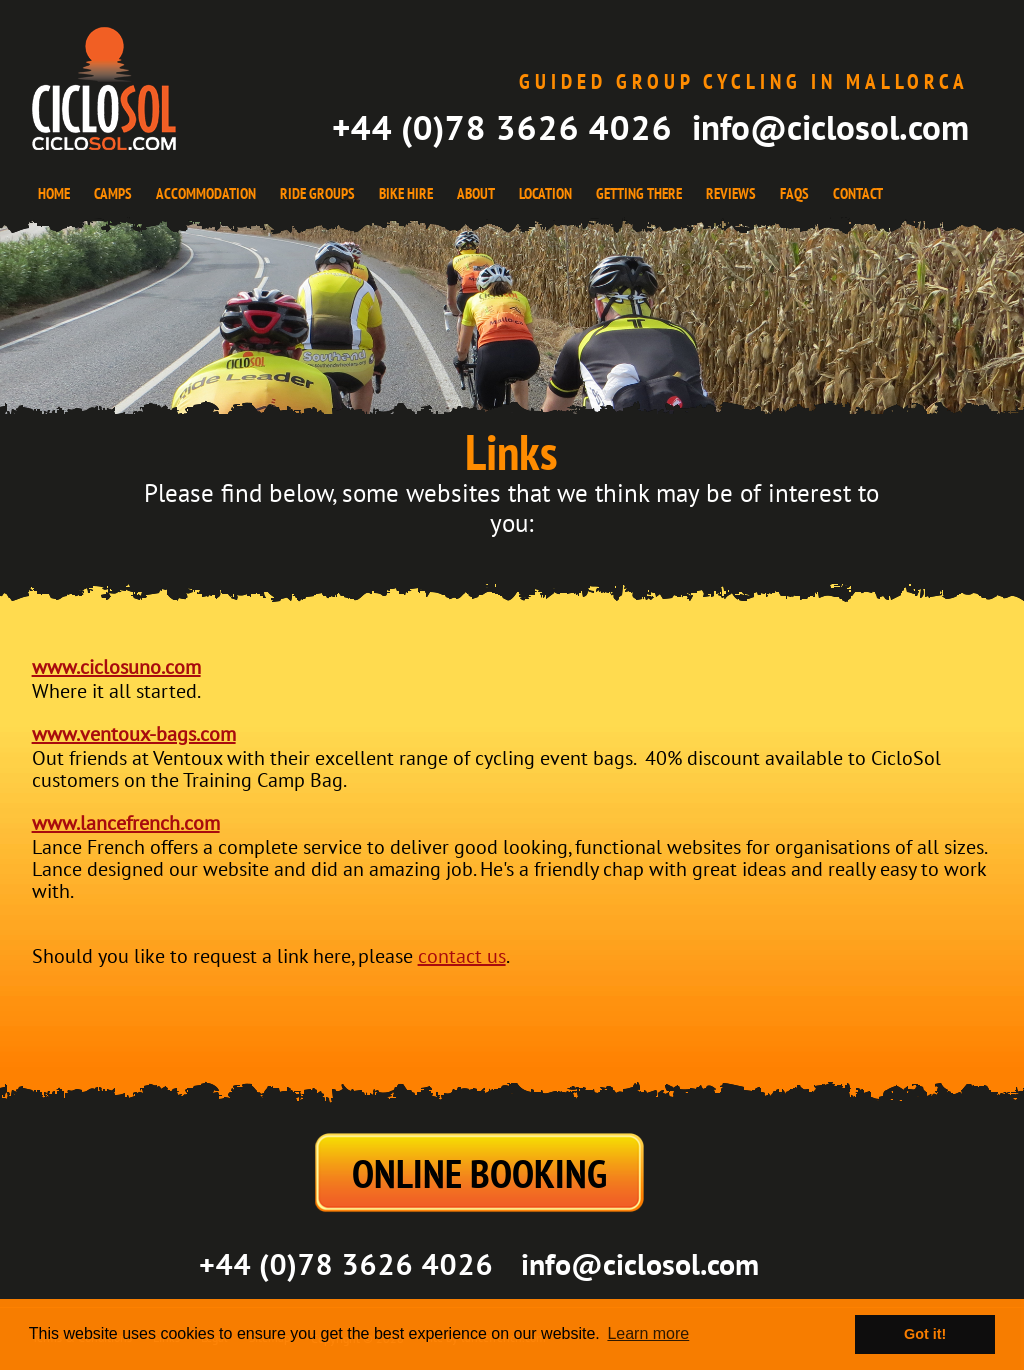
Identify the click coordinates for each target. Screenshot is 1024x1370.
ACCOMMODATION (206, 193)
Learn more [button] (648, 1333)
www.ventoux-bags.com (134, 735)
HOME (54, 193)
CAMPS (113, 193)
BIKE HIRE (406, 193)
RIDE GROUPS (317, 193)
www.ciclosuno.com (116, 668)
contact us (462, 957)
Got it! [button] (925, 1334)
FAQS (794, 193)
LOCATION (545, 193)
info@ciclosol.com (830, 127)
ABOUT (476, 193)
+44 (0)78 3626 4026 (502, 127)
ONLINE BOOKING (479, 1173)
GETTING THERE (639, 193)
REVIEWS (731, 193)
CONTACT (858, 193)
